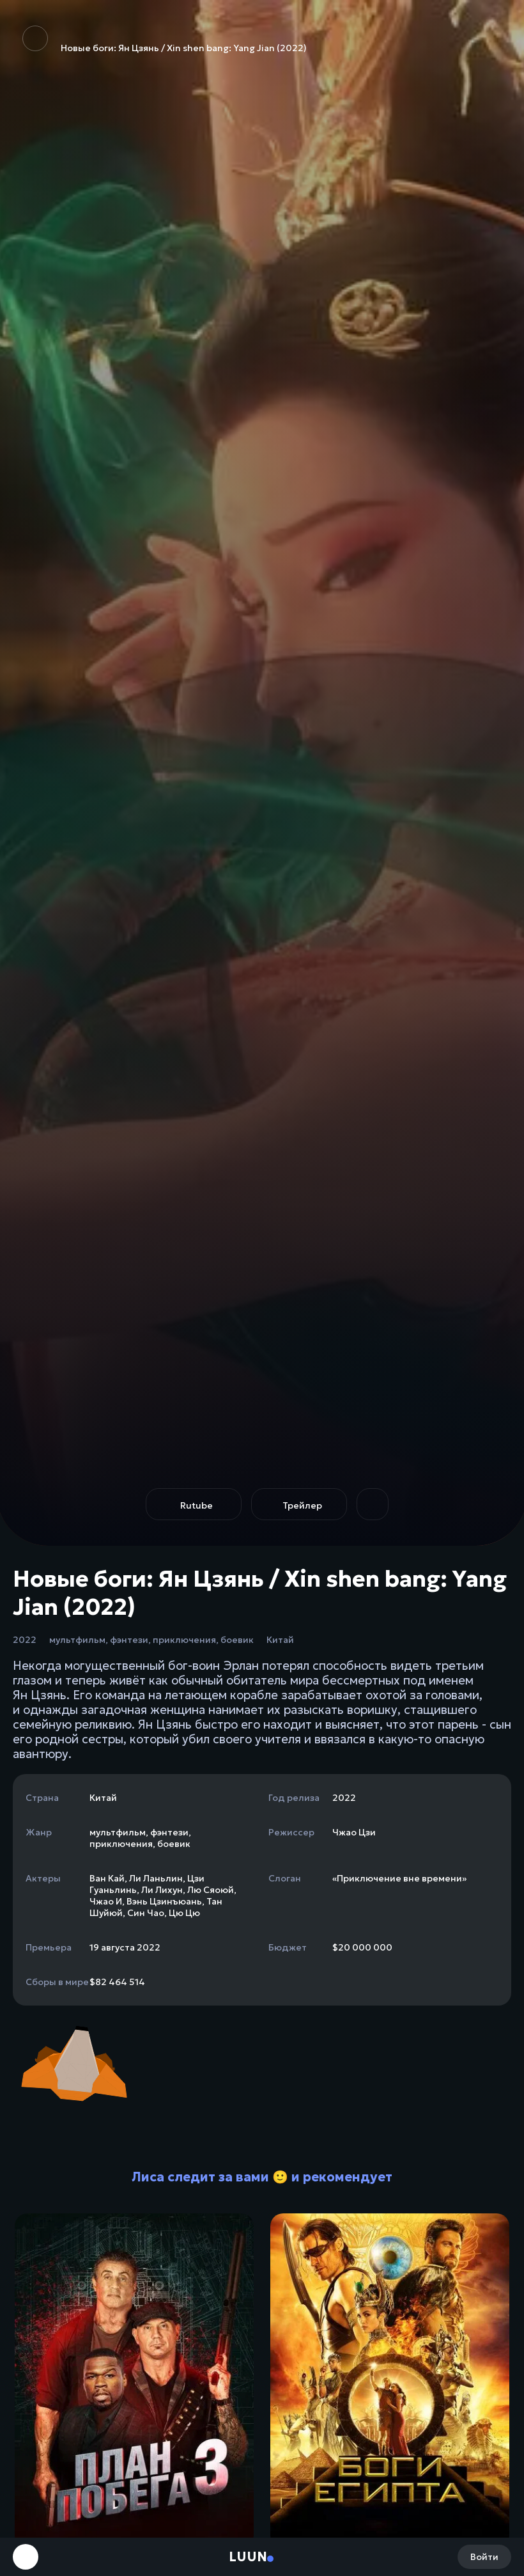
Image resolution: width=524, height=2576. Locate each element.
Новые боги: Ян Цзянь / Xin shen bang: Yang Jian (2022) (164, 40)
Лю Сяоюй (210, 1890)
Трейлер (302, 1505)
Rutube (196, 1505)
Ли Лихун (162, 1890)
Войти (484, 2557)
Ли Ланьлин (156, 1878)
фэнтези (129, 1639)
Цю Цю (184, 1913)
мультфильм (77, 1639)
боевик (237, 1639)
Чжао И (105, 1901)
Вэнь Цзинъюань (164, 1901)
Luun (248, 2557)
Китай (280, 1639)
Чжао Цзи (354, 1832)
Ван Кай (107, 1878)
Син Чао (145, 1913)
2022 (24, 1639)
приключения (184, 1639)
